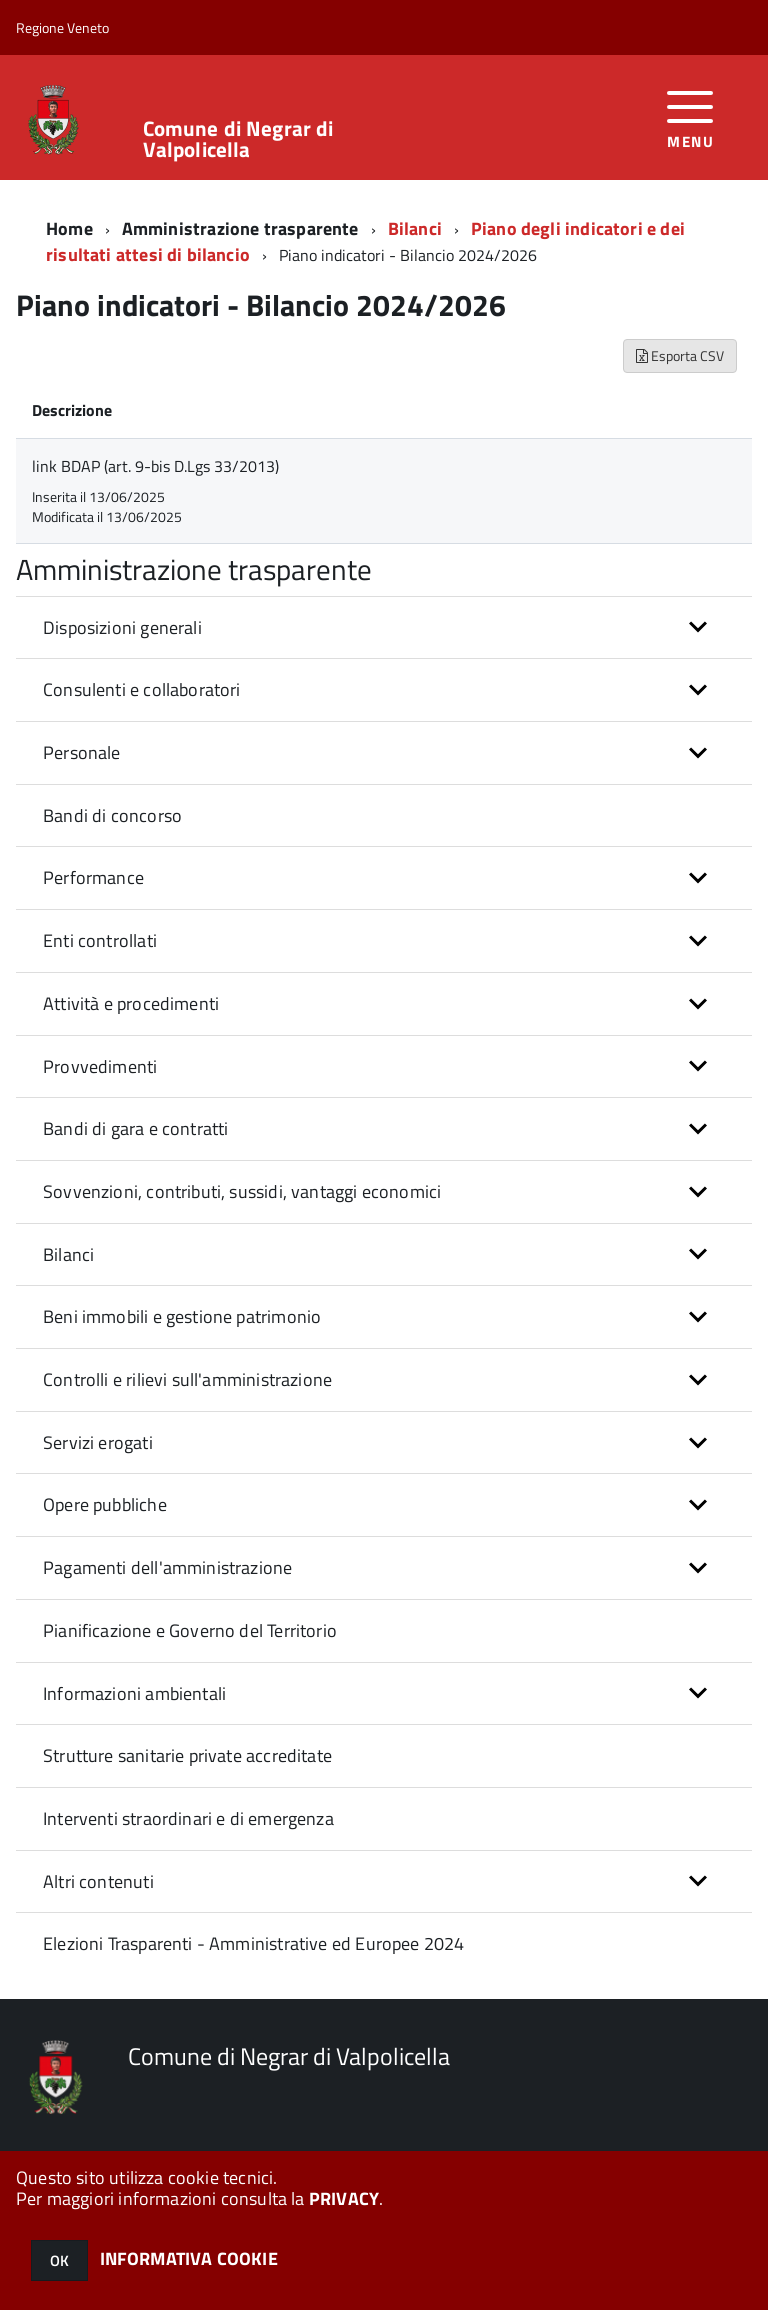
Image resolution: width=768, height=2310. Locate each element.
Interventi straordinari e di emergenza (188, 1818)
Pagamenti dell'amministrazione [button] (167, 1567)
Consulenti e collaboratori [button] (142, 689)
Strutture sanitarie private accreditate (187, 1755)
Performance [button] (93, 877)
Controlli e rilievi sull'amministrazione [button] (187, 1379)
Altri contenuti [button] (98, 1881)
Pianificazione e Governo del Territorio (190, 1630)
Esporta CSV (680, 355)
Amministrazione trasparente (240, 228)
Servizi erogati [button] (98, 1442)
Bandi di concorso (112, 815)
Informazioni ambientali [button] (134, 1693)
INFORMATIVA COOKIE (189, 2258)
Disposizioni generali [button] (122, 627)
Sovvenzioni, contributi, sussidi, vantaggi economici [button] (242, 1191)
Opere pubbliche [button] (105, 1504)
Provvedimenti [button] (100, 1066)
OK (59, 2260)
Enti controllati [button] (100, 940)
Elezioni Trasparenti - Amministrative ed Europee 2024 (254, 1943)
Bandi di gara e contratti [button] (136, 1128)
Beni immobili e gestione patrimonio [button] (182, 1316)
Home (69, 228)
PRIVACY (344, 2198)
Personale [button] (82, 752)
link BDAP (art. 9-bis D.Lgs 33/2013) (155, 466)
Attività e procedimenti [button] (131, 1003)
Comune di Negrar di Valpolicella (238, 139)
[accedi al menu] (690, 117)
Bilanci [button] (68, 1254)
